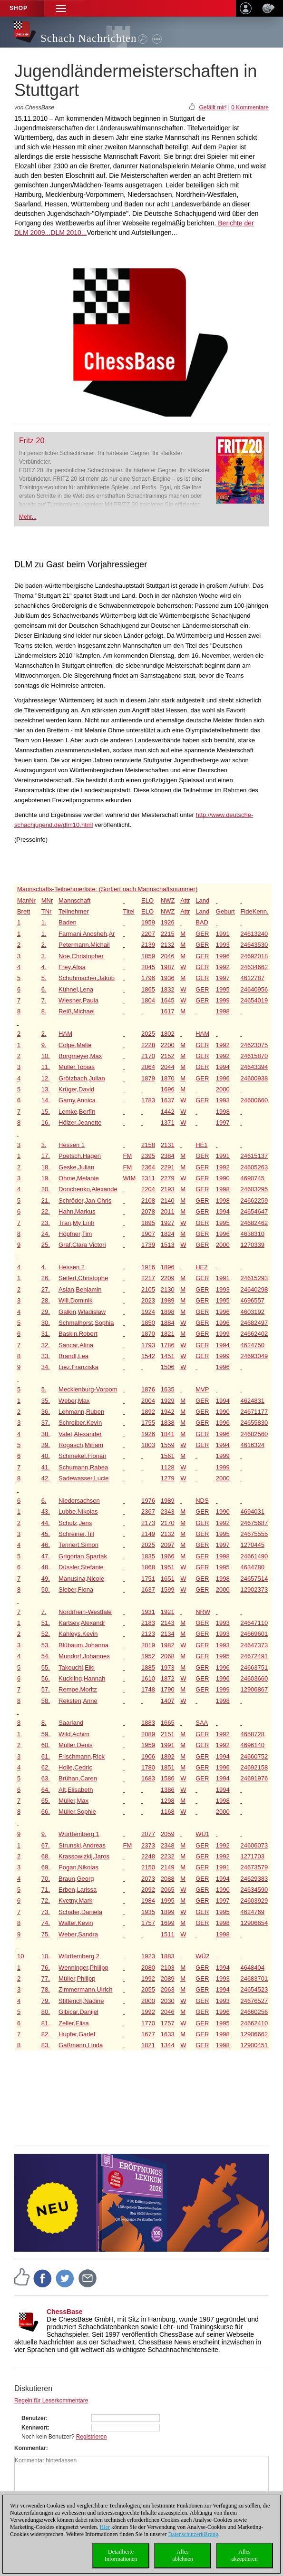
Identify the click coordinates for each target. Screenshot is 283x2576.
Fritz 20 (31, 441)
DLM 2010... (68, 232)
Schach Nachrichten (88, 38)
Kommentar (30, 2448)
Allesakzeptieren (244, 2555)
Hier (105, 2527)
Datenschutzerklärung (193, 2534)
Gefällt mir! (212, 107)
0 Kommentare (250, 107)
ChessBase (65, 2311)
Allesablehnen (182, 2555)
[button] (61, 8)
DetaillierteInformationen (121, 2555)
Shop (19, 8)
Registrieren (91, 2436)
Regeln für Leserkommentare (51, 2400)
